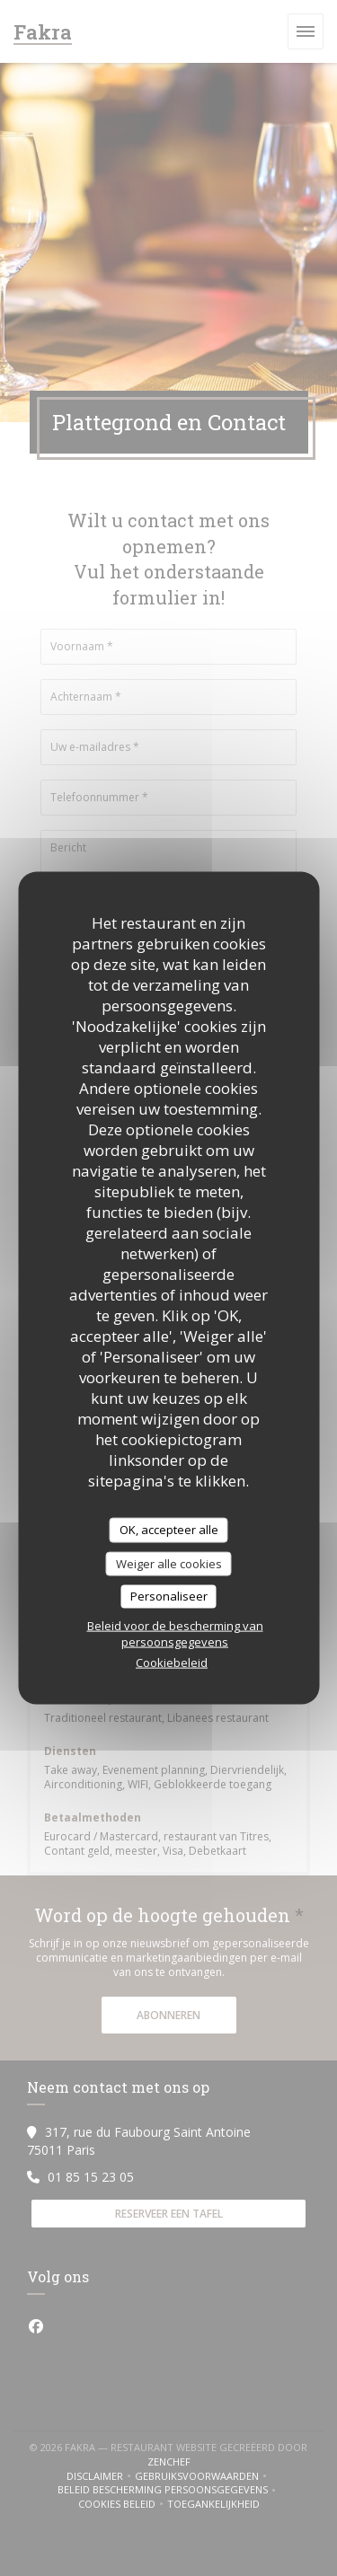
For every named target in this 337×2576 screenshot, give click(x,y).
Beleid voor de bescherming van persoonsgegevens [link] (175, 1633)
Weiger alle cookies (169, 1563)
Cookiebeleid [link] (172, 1662)
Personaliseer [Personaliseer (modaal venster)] (169, 1596)
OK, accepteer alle (169, 1530)
